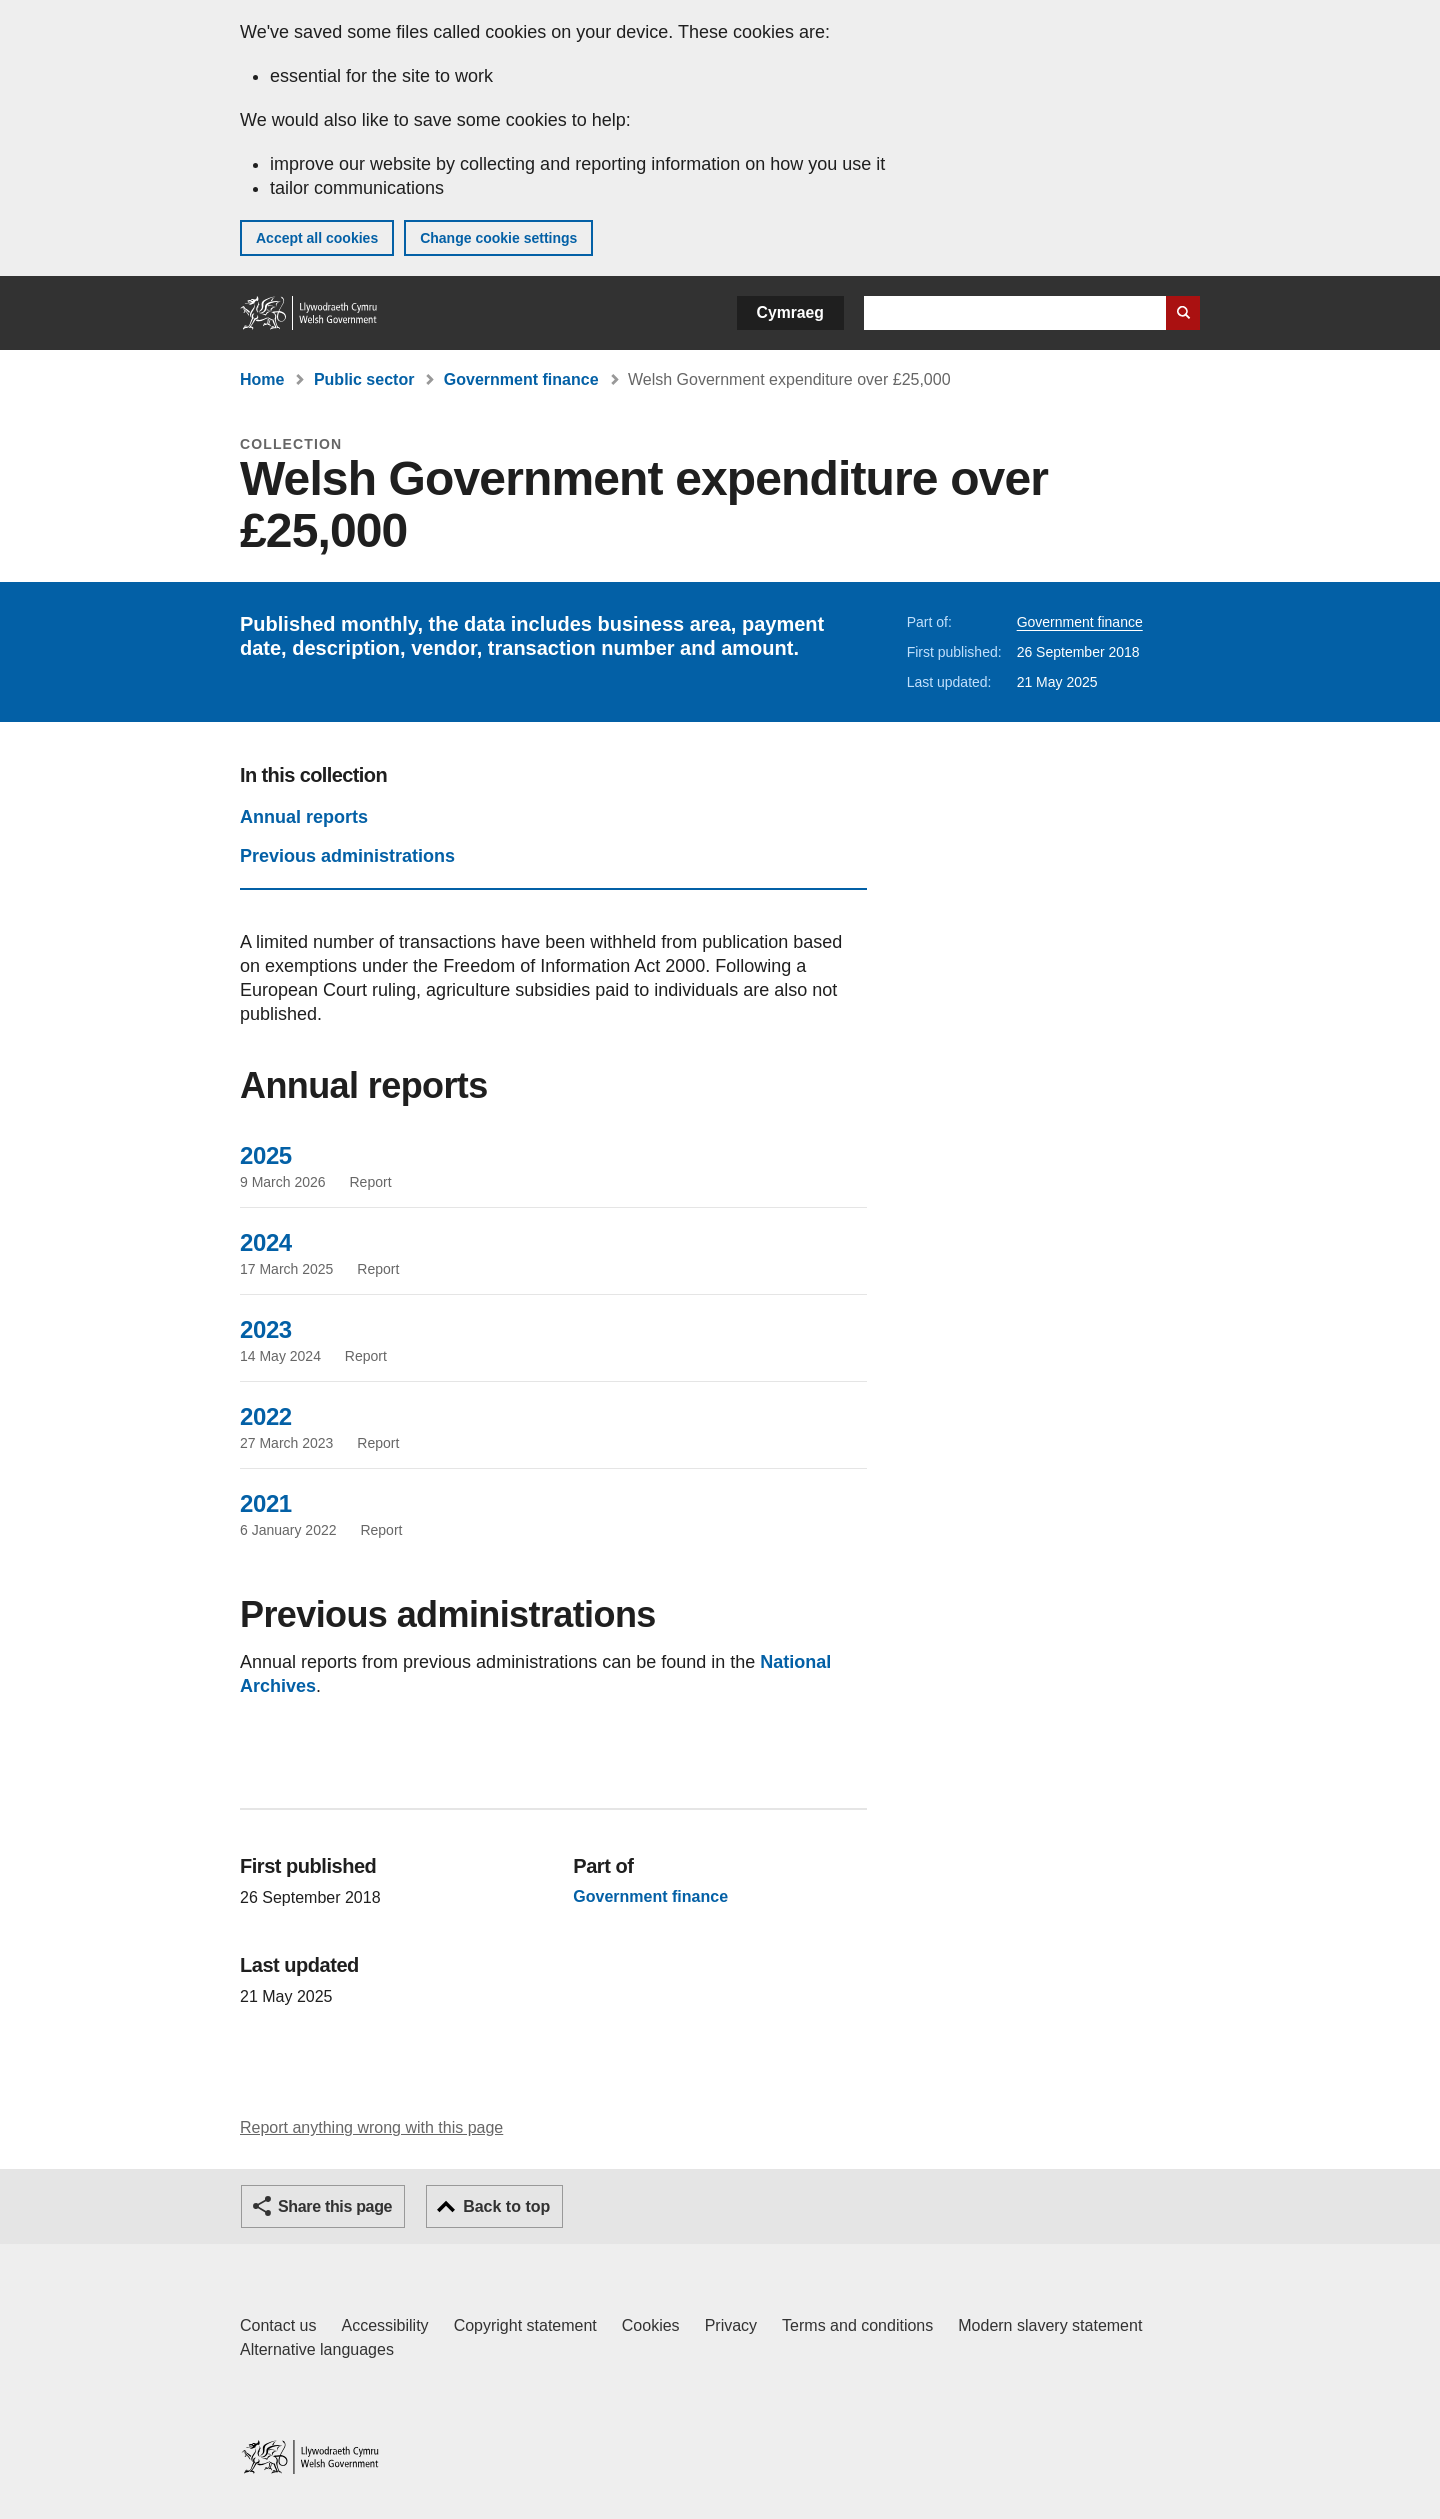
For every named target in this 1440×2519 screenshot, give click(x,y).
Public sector (364, 379)
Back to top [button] (506, 2206)
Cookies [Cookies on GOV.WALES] (651, 2325)
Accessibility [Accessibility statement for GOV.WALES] (384, 2325)
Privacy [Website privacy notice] (731, 2325)
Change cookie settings (498, 238)
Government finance (521, 379)
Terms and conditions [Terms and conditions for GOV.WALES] (857, 2325)
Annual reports (304, 817)
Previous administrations (347, 856)
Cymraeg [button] (790, 312)
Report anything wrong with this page (371, 2127)
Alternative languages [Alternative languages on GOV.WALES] (317, 2349)
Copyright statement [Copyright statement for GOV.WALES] (525, 2325)
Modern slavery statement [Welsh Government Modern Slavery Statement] (1050, 2325)
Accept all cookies (317, 238)
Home (262, 379)
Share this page (335, 2206)
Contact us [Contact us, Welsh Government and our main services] (278, 2325)
